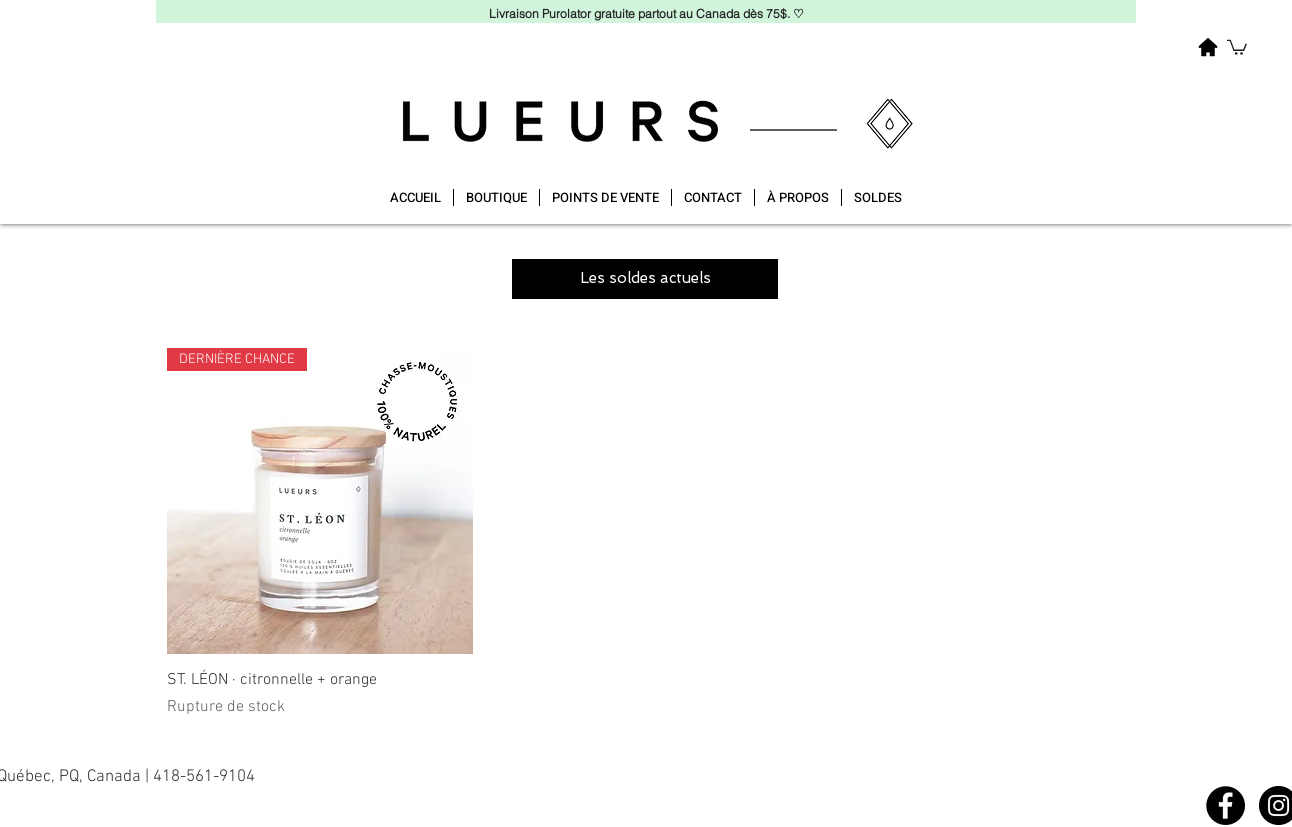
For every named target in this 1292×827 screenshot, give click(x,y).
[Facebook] (1225, 805)
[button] (1237, 46)
